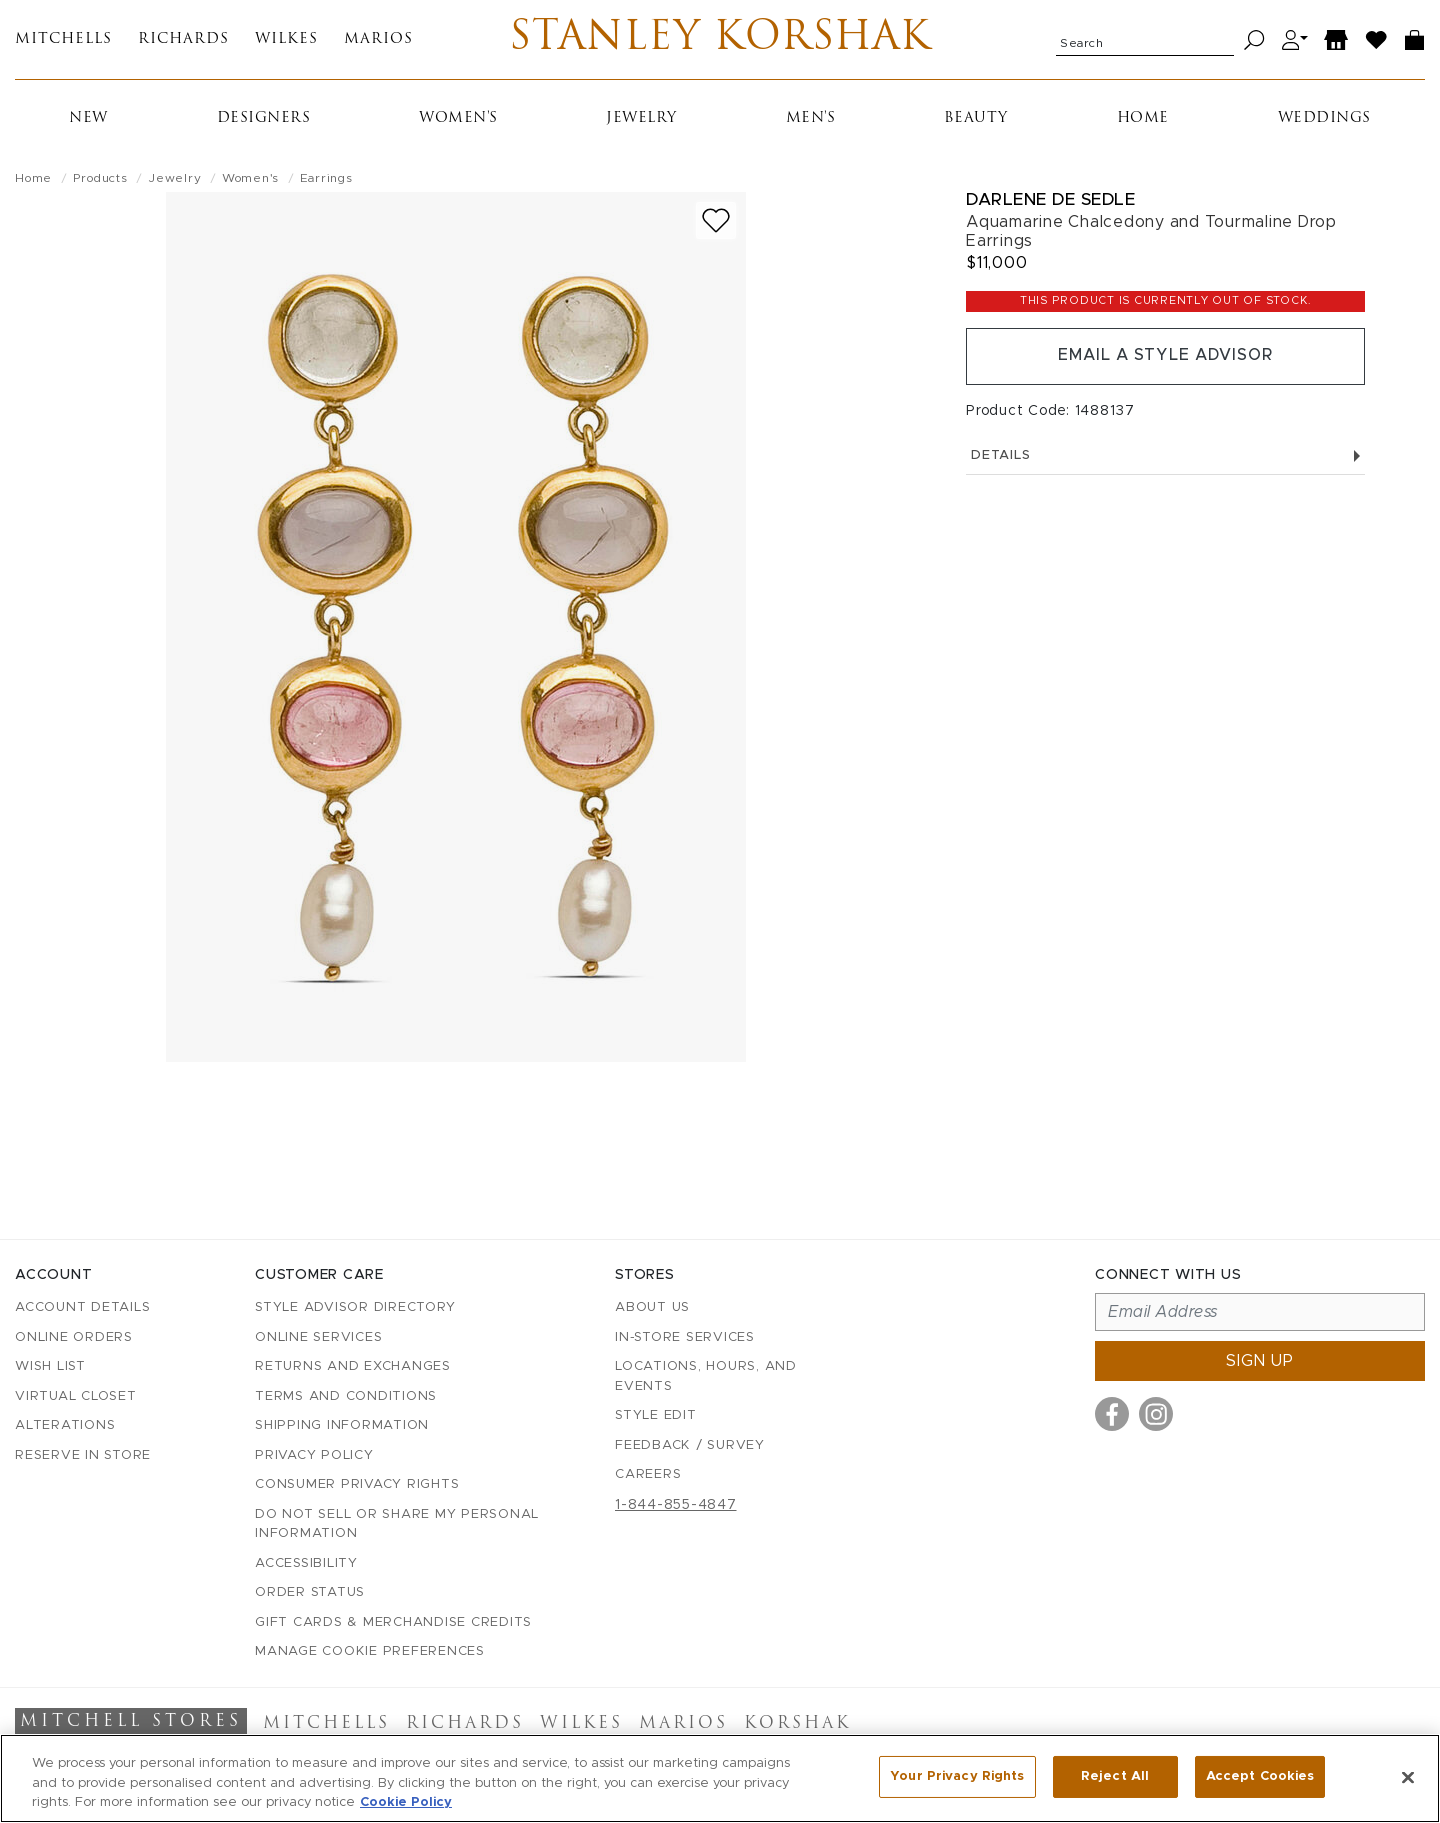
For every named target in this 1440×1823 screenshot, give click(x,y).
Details (1165, 456)
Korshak (797, 1725)
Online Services (318, 1337)
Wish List (50, 1367)
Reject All (1115, 1776)
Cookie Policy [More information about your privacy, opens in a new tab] (406, 1802)
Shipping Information (342, 1426)
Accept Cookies (1260, 1776)
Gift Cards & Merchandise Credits (393, 1622)
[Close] (1408, 1777)
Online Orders (74, 1337)
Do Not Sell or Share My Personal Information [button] (397, 1524)
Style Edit (656, 1416)
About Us (652, 1308)
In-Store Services (685, 1337)
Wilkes (286, 40)
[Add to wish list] (716, 221)
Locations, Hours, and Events (706, 1377)
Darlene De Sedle (1050, 200)
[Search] (1254, 40)
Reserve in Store (83, 1455)
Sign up (1260, 1362)
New (88, 119)
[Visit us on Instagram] (1156, 1415)
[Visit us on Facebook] (1112, 1415)
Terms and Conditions (346, 1396)
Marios (378, 40)
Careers (648, 1475)
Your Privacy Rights (957, 1776)
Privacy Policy (314, 1455)
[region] (720, 1778)
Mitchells (63, 40)
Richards (183, 40)
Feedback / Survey (690, 1445)
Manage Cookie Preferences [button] (370, 1652)
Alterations (65, 1426)
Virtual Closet (76, 1396)
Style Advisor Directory (355, 1308)
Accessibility (306, 1563)
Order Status (310, 1593)
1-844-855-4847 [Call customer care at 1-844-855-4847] (676, 1505)
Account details (82, 1308)
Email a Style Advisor (1165, 357)
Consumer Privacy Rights (357, 1485)
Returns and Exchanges (353, 1367)
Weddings (1324, 119)
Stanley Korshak (719, 40)
